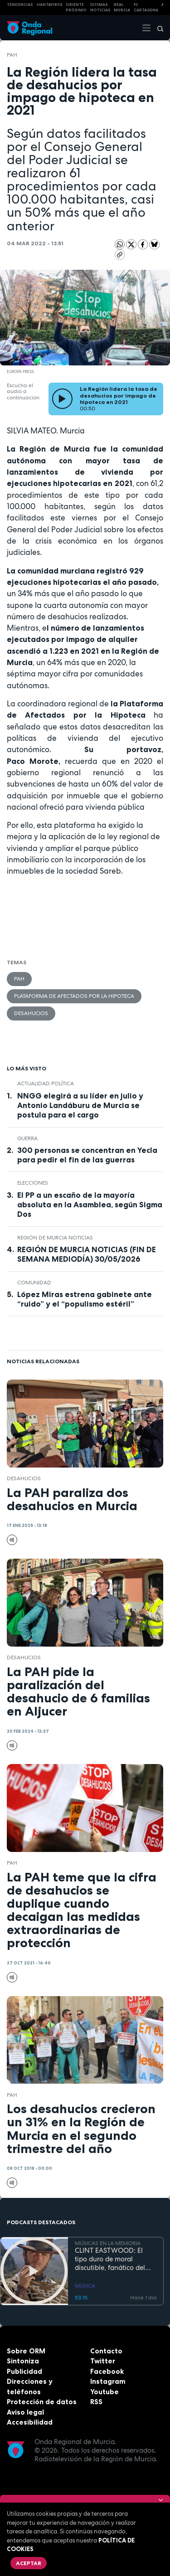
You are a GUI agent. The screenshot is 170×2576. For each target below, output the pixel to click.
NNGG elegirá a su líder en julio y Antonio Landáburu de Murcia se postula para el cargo (80, 1105)
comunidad (34, 1282)
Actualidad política (45, 1083)
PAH (12, 54)
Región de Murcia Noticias (55, 1237)
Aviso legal (25, 2412)
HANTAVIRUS (50, 4)
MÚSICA (85, 2285)
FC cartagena (146, 7)
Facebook (107, 2371)
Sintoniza (23, 2361)
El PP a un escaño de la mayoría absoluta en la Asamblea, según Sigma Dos (89, 1205)
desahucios (31, 1013)
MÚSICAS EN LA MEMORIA (108, 2243)
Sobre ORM (26, 2351)
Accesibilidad (30, 2422)
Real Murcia (122, 7)
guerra (27, 1138)
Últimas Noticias (100, 7)
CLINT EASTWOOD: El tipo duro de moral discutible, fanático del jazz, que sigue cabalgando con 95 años (113, 2259)
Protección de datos (42, 2401)
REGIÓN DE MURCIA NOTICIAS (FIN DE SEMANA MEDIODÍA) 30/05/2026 (86, 1254)
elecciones (32, 1182)
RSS (96, 2401)
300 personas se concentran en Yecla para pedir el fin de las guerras (87, 1155)
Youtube (104, 2391)
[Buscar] (157, 27)
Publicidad (24, 2371)
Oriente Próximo (76, 7)
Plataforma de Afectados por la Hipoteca (74, 996)
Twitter (102, 2361)
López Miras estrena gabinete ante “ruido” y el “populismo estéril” (84, 1299)
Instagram (108, 2381)
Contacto (106, 2351)
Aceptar (28, 2563)
